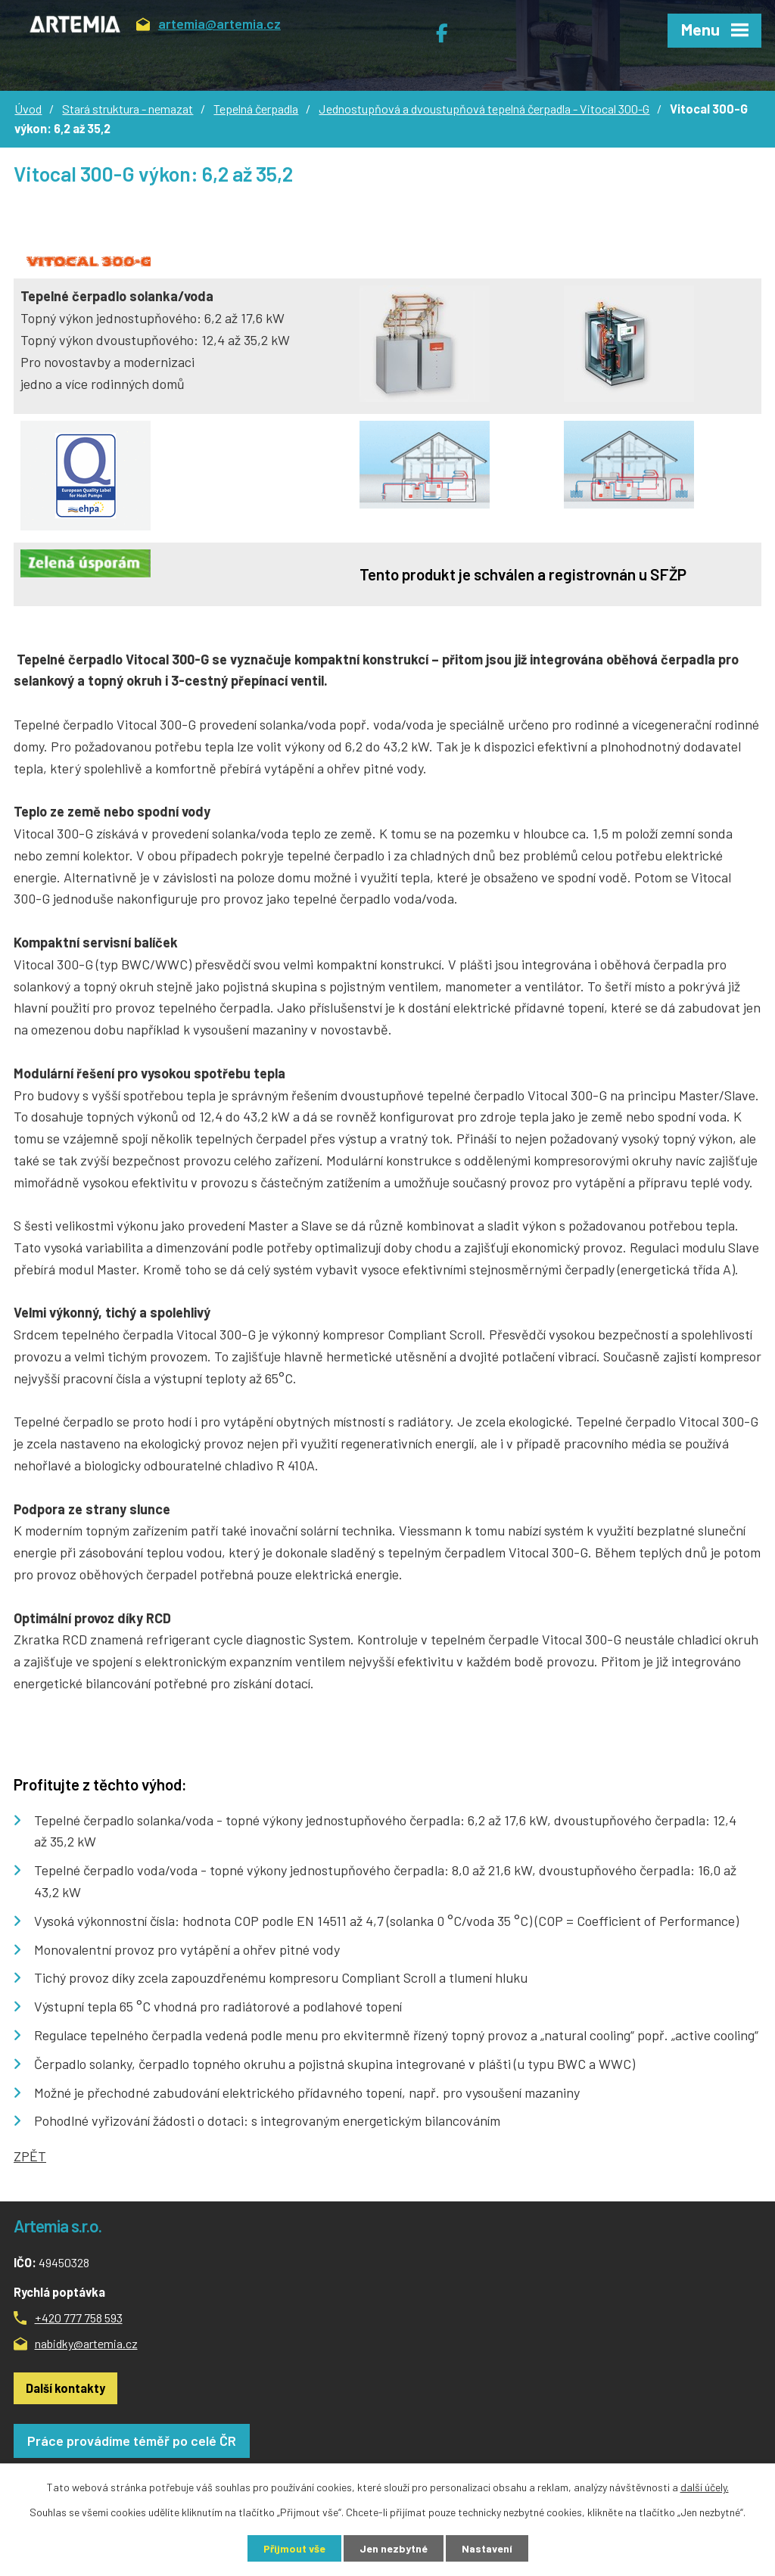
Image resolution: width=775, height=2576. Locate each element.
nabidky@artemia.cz (86, 2343)
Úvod (28, 108)
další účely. (704, 2487)
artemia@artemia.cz (208, 26)
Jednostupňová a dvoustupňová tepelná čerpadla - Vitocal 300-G (484, 108)
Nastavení (487, 2548)
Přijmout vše (294, 2548)
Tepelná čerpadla (255, 108)
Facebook (449, 27)
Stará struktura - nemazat (127, 108)
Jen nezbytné (393, 2548)
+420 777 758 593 (79, 2317)
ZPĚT (30, 2156)
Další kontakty (65, 2388)
